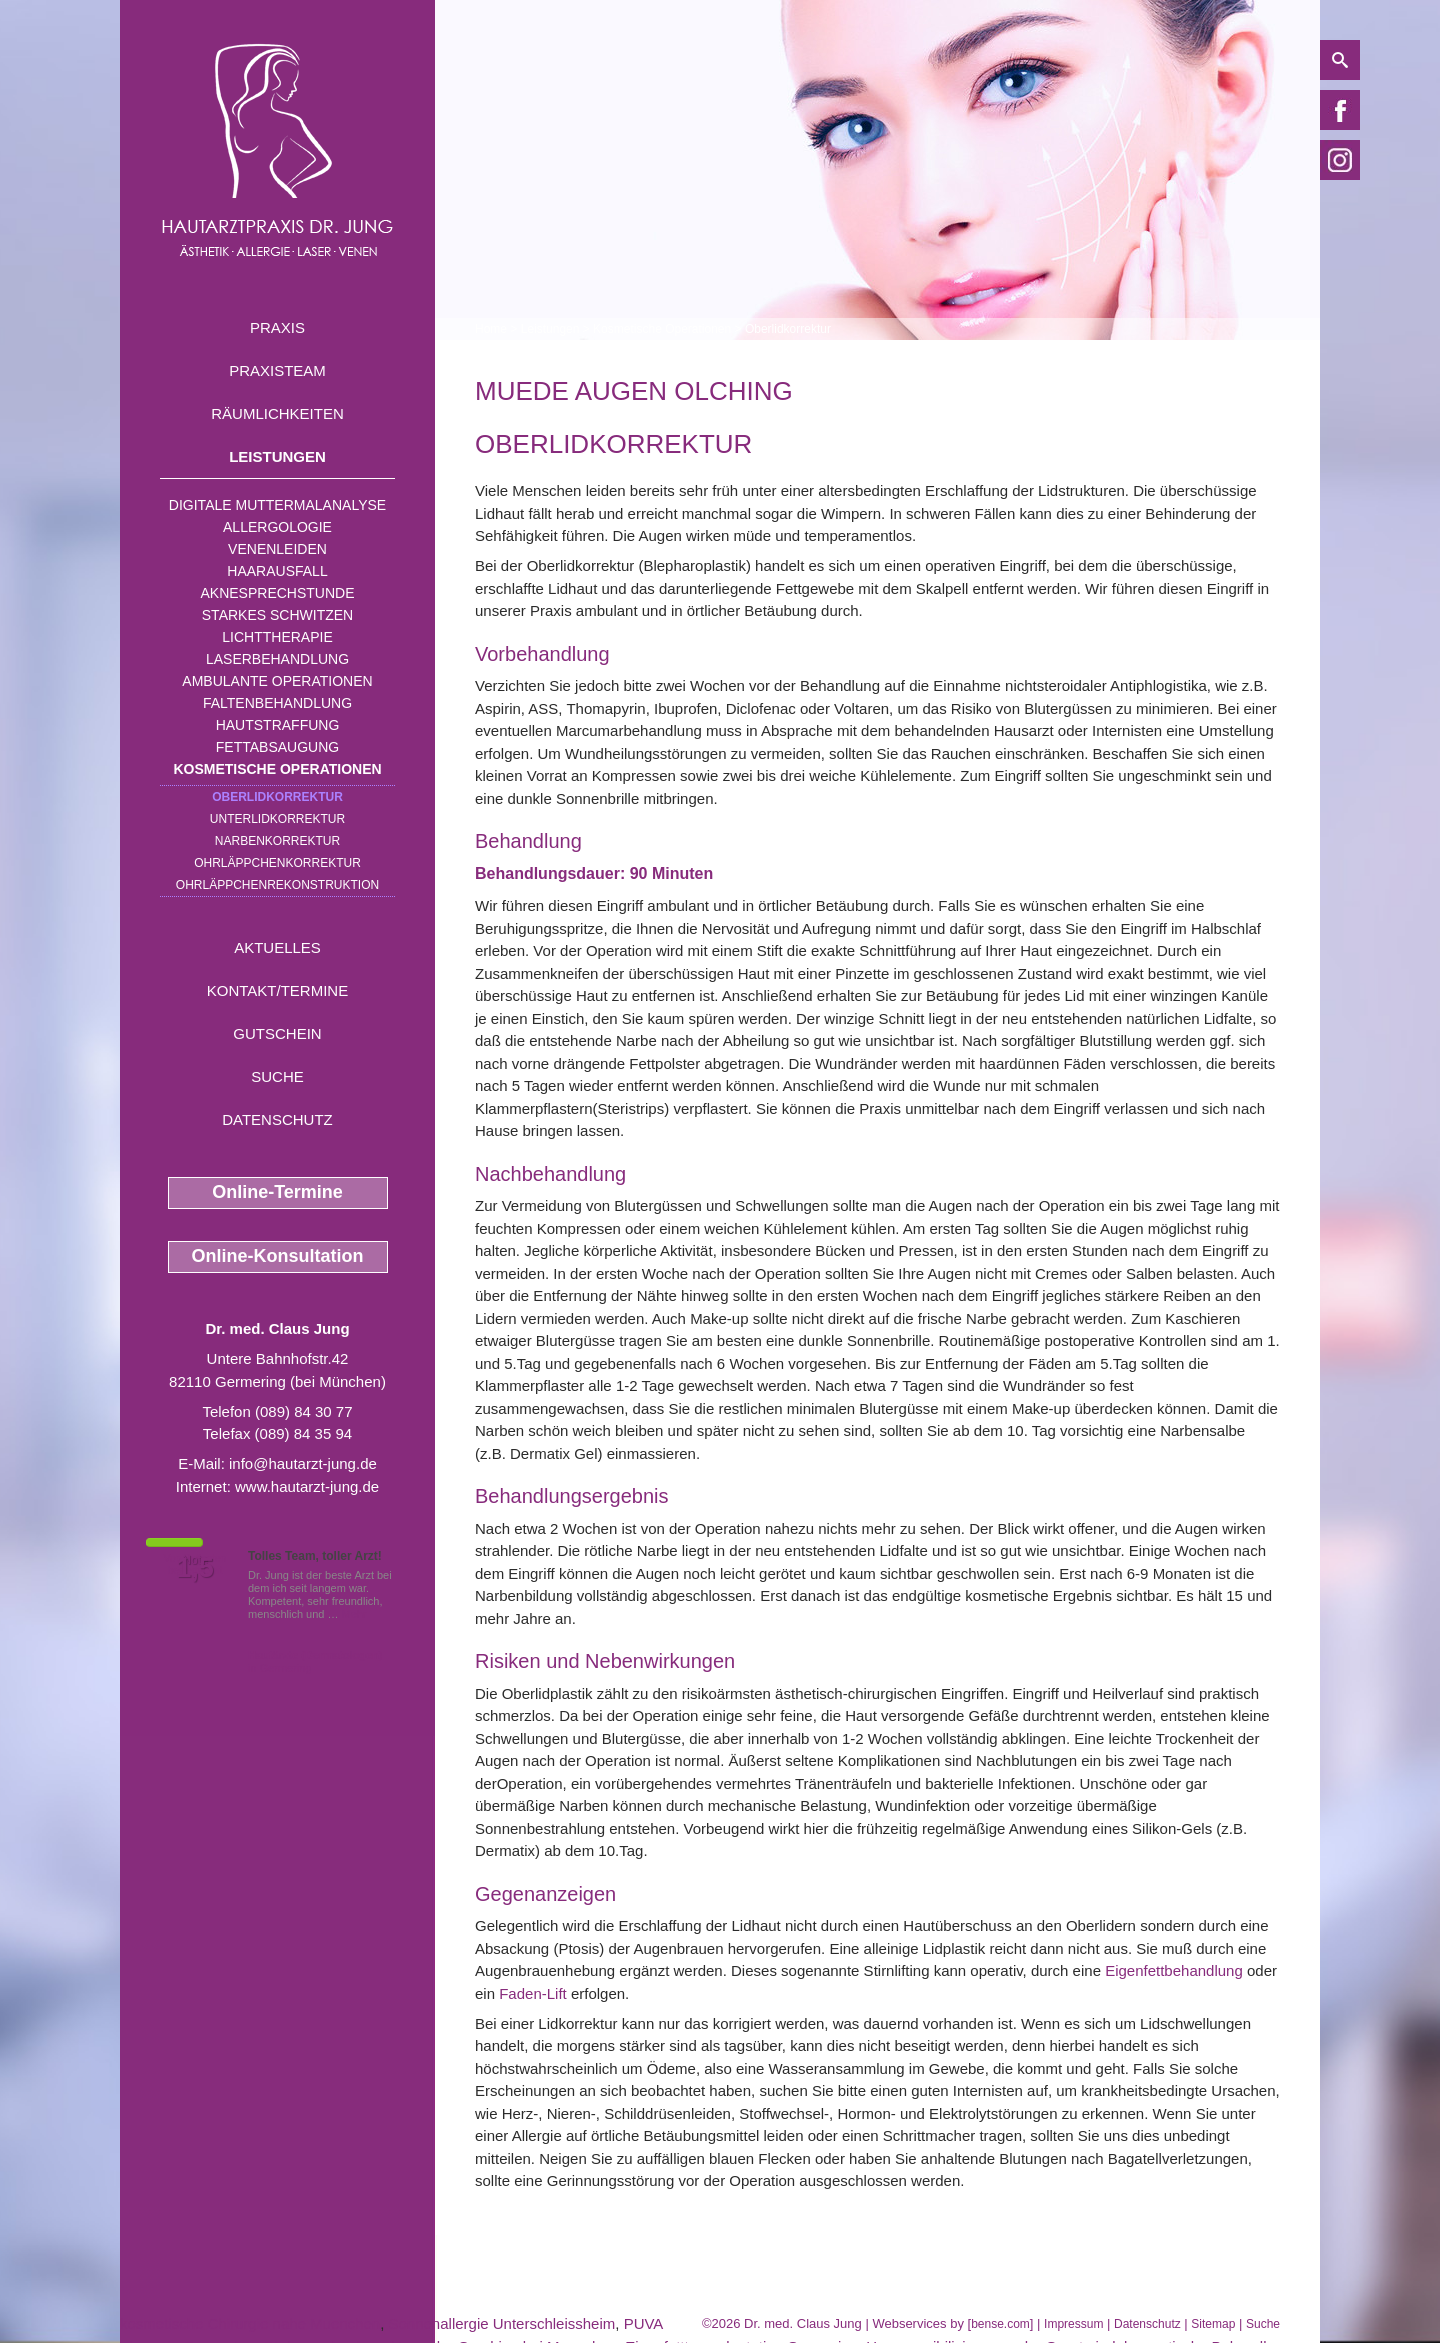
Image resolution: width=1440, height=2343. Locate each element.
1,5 (195, 1568)
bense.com (1000, 2324)
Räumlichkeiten (277, 413)
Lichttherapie (277, 637)
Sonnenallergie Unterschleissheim (502, 2323)
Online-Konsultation (278, 1256)
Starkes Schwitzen (277, 615)
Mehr (354, 1614)
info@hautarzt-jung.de (303, 1463)
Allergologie (277, 527)
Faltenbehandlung (277, 703)
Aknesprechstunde (277, 593)
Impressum (1073, 2324)
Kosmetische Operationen (277, 769)
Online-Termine (277, 1192)
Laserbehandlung (277, 659)
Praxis (277, 327)
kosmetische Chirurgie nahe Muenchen (250, 2323)
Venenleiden (277, 549)
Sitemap (1213, 2324)
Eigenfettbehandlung (1174, 1970)
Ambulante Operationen (277, 681)
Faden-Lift (533, 1993)
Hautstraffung (278, 725)
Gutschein (277, 1033)
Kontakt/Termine (277, 990)
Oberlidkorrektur (277, 797)
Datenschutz (277, 1119)
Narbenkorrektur (277, 841)
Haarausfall (277, 571)
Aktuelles (277, 947)
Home (491, 329)
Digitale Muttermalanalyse (277, 505)
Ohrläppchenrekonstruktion (277, 885)
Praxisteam (277, 370)
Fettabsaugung (277, 747)
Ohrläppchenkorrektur (277, 863)
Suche (277, 1076)
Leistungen (277, 456)
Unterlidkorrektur (277, 819)
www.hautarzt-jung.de (307, 1486)
